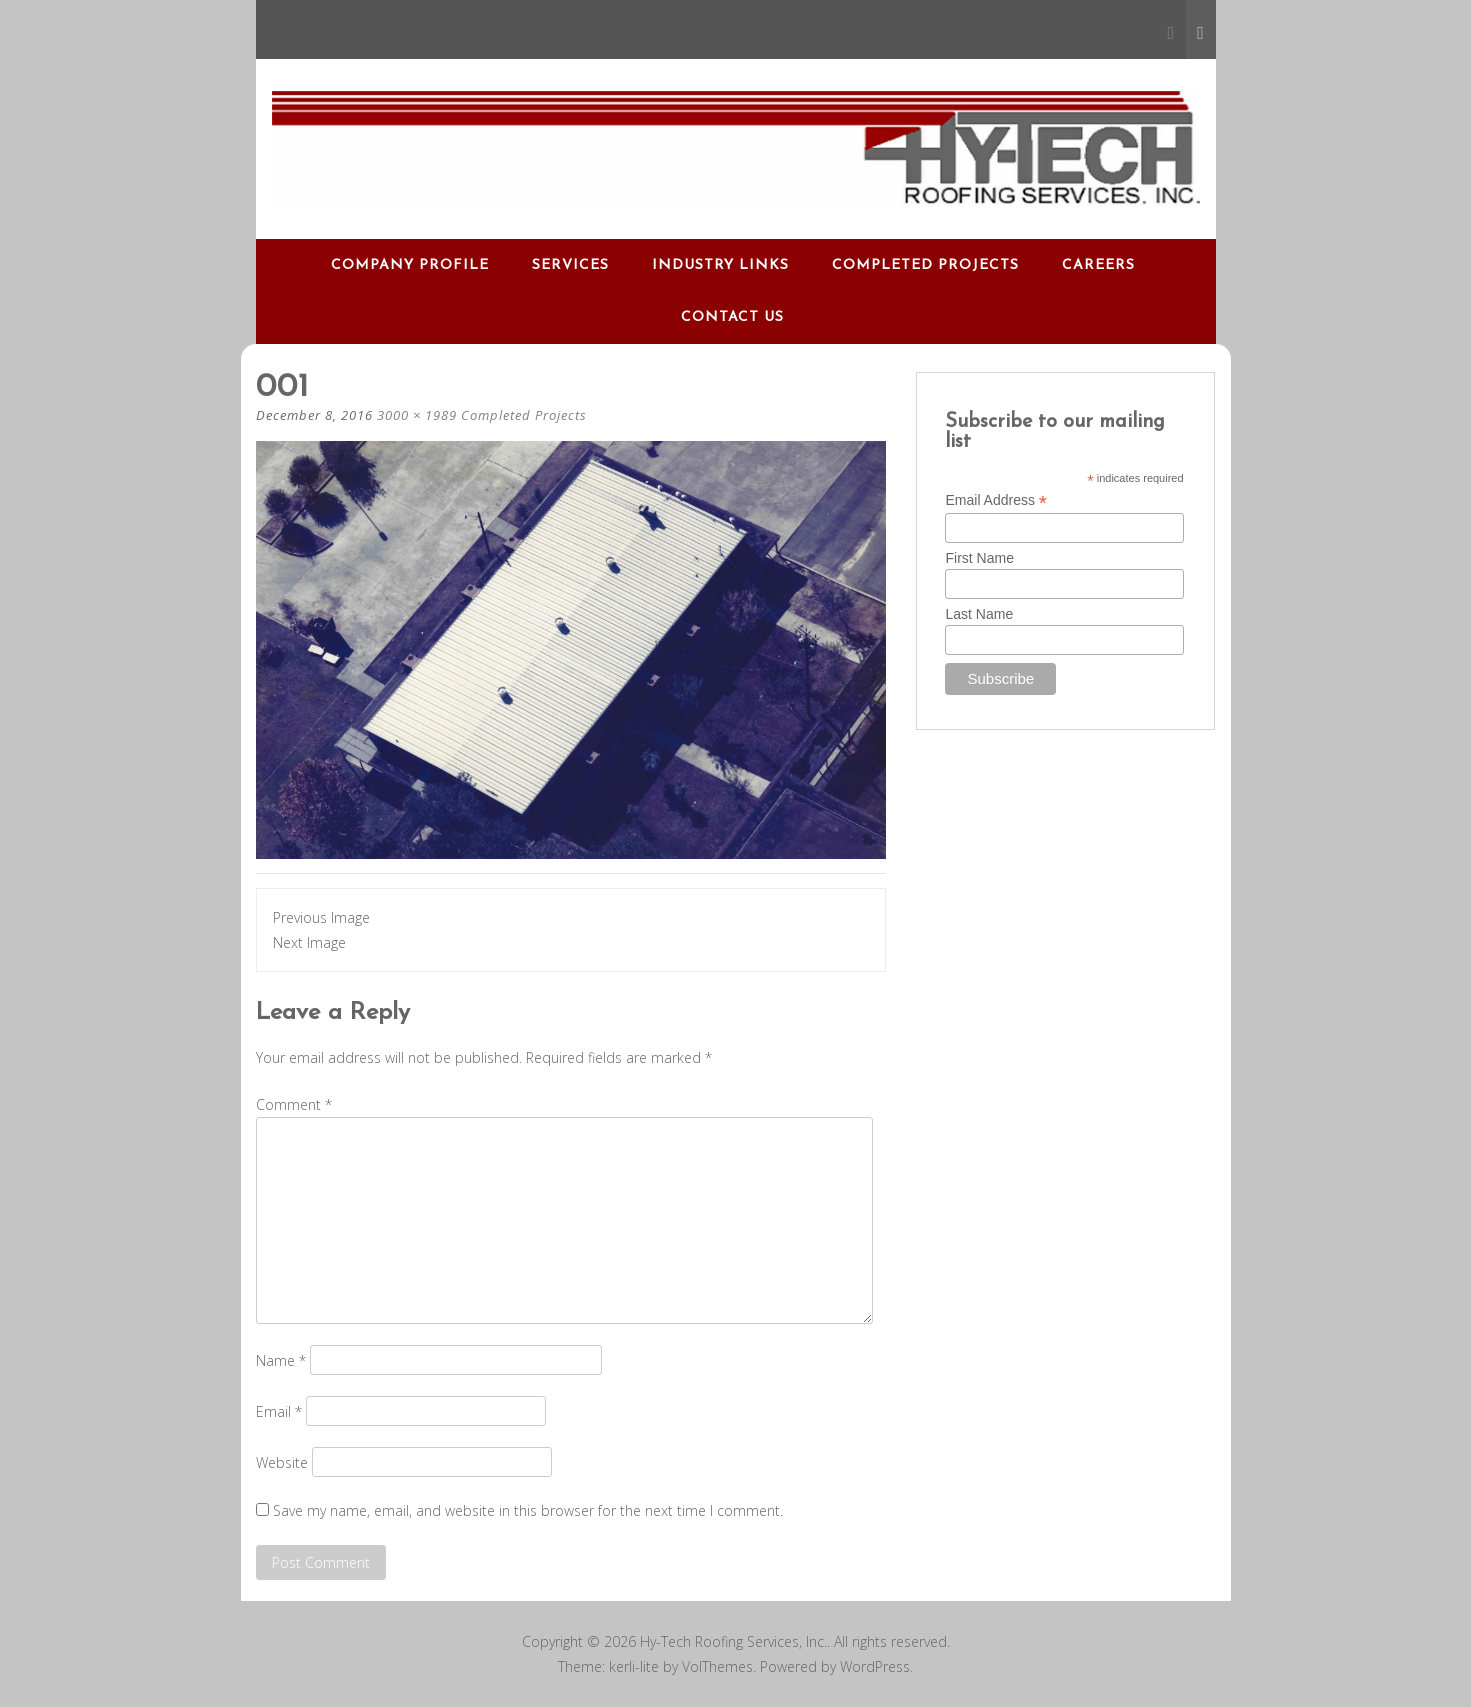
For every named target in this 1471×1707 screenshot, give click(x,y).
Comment (294, 1104)
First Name (979, 558)
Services (570, 265)
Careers (1098, 265)
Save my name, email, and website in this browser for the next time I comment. (528, 1510)
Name (281, 1360)
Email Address (996, 500)
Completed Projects (925, 265)
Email (279, 1411)
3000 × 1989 (417, 415)
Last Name (979, 614)
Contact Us (732, 317)
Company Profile (410, 265)
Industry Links (720, 265)
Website (282, 1462)
